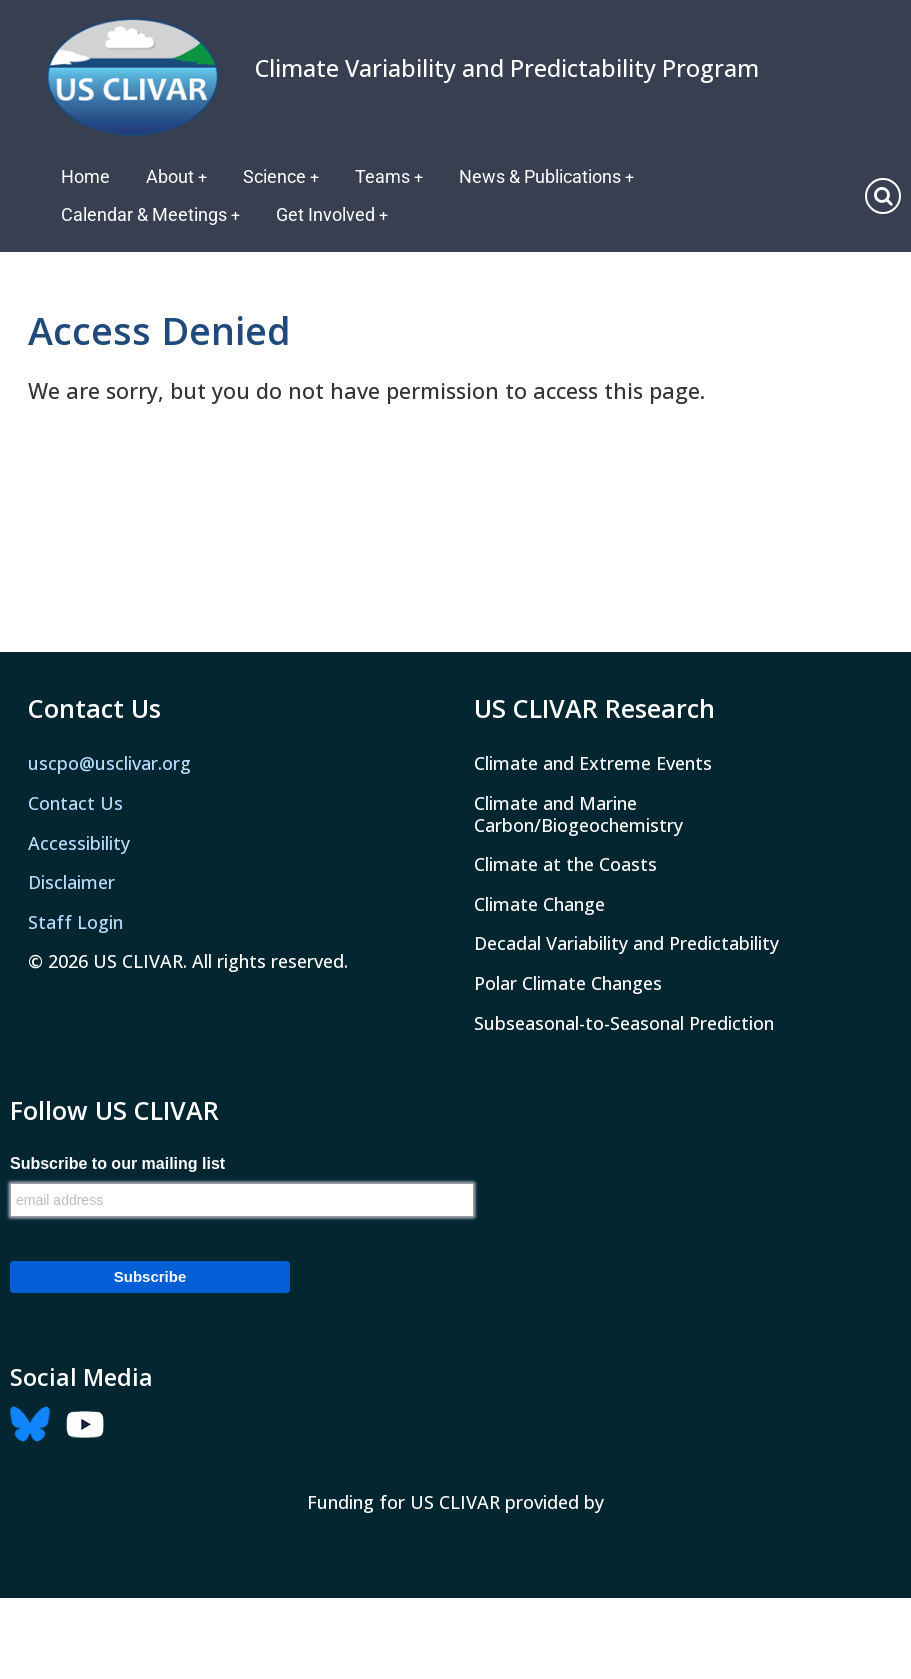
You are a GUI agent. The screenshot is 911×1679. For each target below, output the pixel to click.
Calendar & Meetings (151, 214)
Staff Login (75, 922)
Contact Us (75, 803)
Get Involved (333, 214)
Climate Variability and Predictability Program (507, 68)
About (177, 176)
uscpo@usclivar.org (109, 763)
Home (85, 176)
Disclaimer (71, 882)
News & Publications (550, 176)
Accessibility (79, 843)
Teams (391, 176)
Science (282, 176)
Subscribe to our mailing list (117, 1164)
